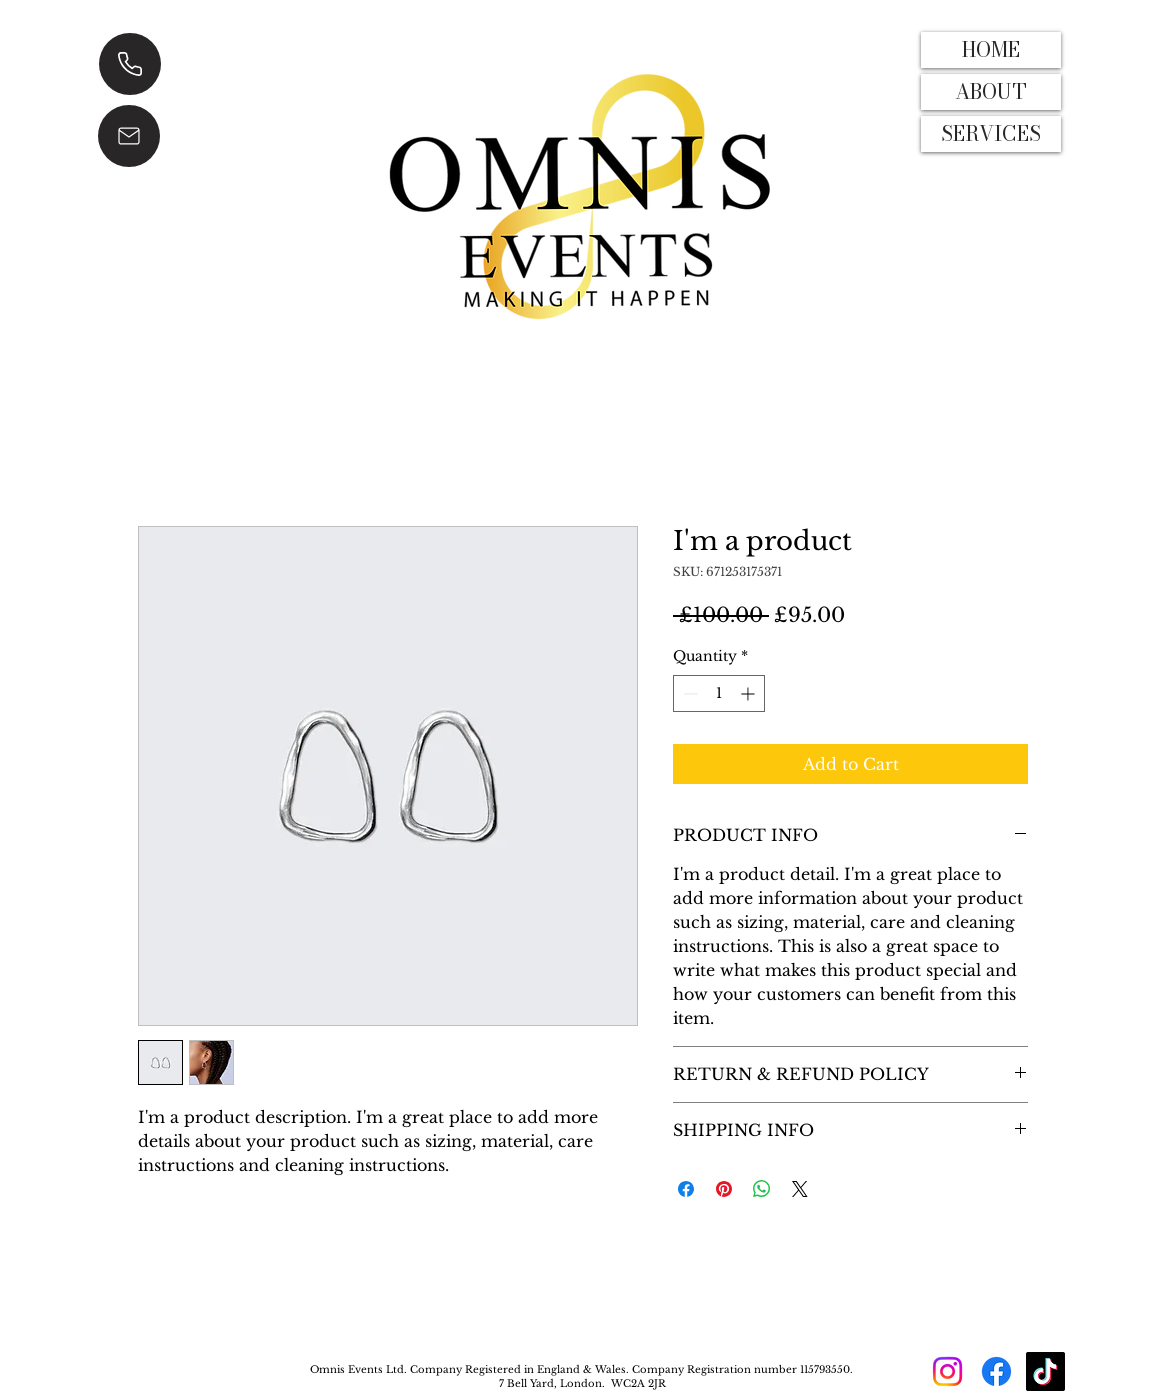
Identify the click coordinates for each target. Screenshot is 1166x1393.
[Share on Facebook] (686, 1189)
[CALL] (130, 64)
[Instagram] (947, 1371)
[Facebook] (996, 1371)
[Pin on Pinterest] (724, 1189)
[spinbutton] (719, 693)
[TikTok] (1045, 1371)
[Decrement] (688, 693)
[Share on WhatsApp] (762, 1189)
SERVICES (991, 133)
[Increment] (749, 693)
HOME (991, 49)
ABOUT (991, 91)
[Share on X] (800, 1189)
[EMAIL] (129, 136)
